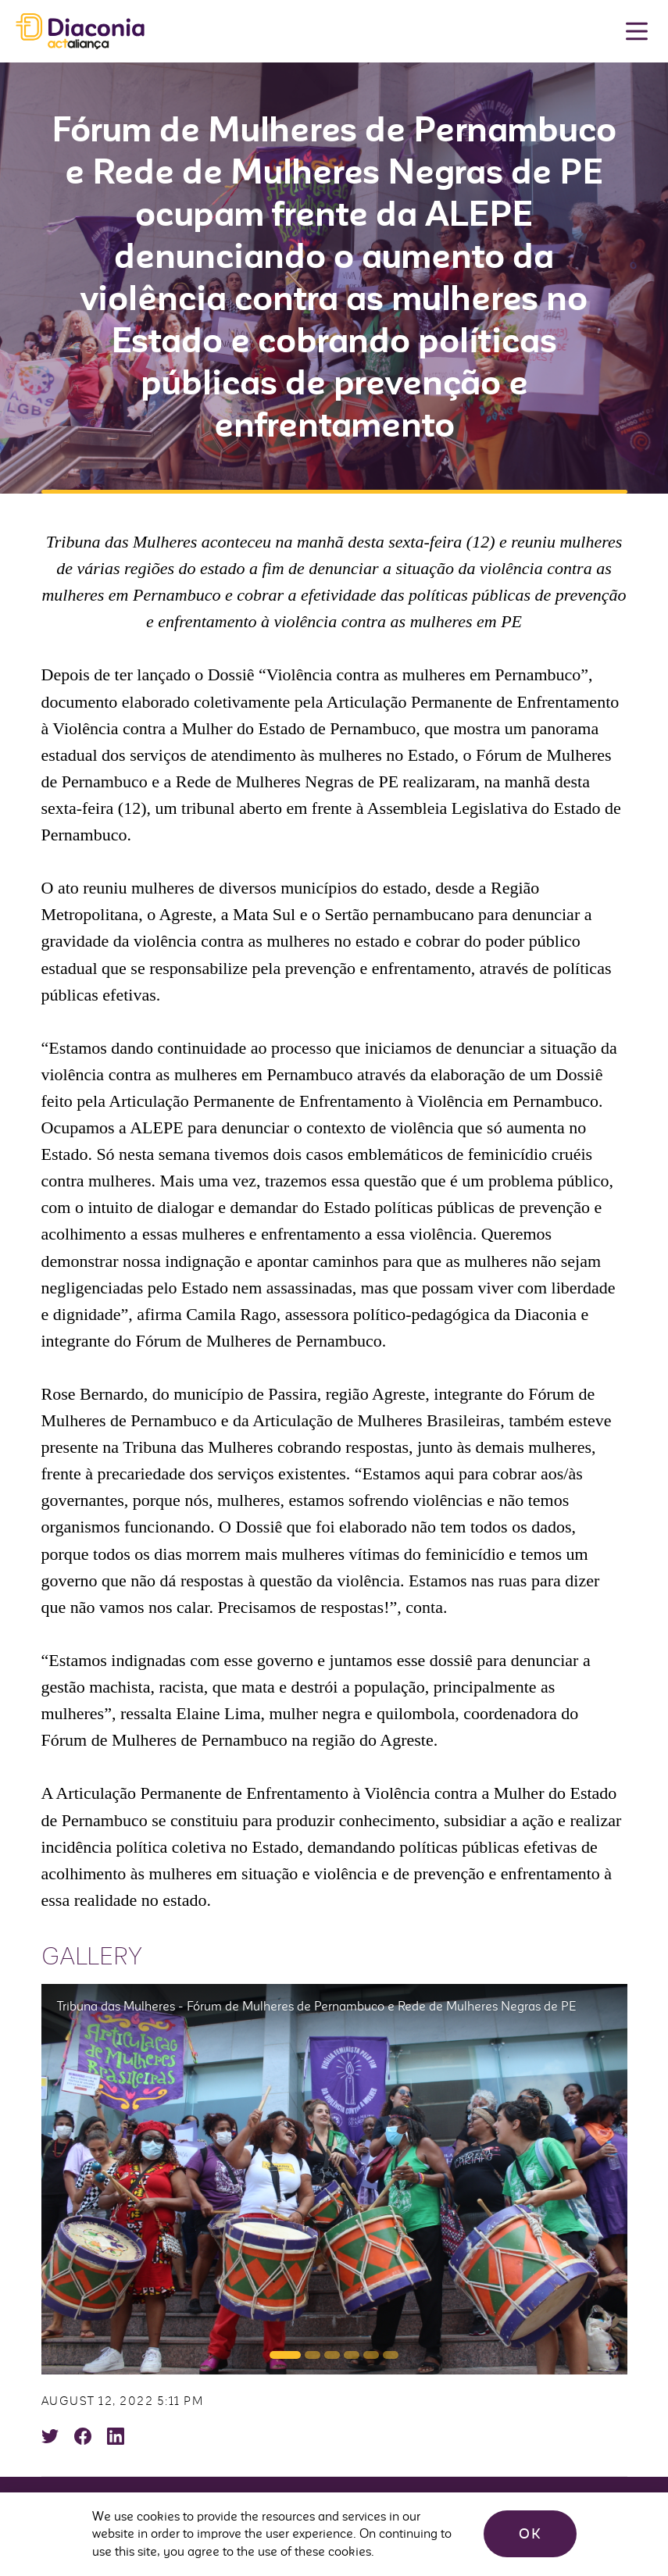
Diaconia (80, 31)
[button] (285, 2355)
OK (530, 2534)
